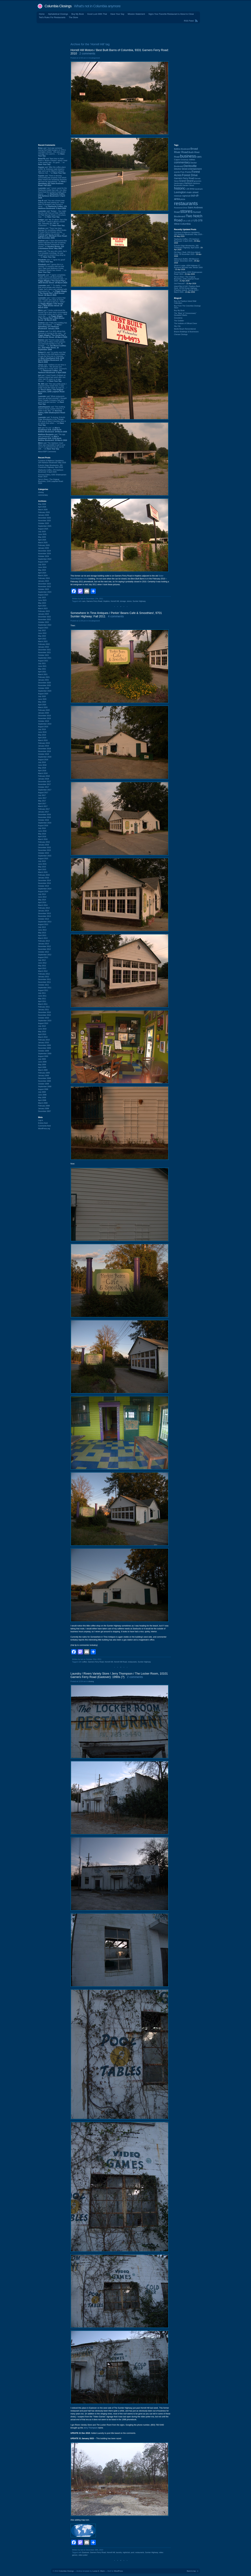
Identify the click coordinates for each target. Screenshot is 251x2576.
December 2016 (44, 814)
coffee (84, 1662)
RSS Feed (189, 21)
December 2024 (44, 551)
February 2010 (44, 1040)
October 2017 (43, 787)
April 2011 (42, 1001)
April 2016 (42, 836)
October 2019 (43, 721)
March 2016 (43, 839)
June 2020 (42, 699)
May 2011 (42, 999)
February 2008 (44, 1106)
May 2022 (42, 636)
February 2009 (44, 1073)
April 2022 (42, 639)
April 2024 (42, 573)
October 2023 (43, 589)
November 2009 (44, 1048)
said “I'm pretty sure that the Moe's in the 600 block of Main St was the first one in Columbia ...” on (52, 357)
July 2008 (42, 1092)
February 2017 (44, 809)
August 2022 (43, 628)
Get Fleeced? (179, 283)
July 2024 (42, 564)
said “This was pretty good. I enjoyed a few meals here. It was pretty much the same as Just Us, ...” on (52, 388)
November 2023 (44, 586)
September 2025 (44, 526)
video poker (83, 2555)
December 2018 (44, 749)
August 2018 (43, 760)
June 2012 (42, 963)
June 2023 (42, 600)
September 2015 (44, 856)
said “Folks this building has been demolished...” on (52, 326)
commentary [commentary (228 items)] (182, 162)
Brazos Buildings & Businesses (186, 332)
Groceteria (178, 318)
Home (42, 14)
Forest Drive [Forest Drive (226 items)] (190, 175)
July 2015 (42, 861)
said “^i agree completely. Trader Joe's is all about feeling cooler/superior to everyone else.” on (52, 279)
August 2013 (43, 924)
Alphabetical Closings (58, 14)
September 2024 (44, 559)
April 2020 (42, 705)
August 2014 (43, 891)
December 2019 (44, 716)
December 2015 (44, 847)
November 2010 (44, 1015)
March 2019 (43, 740)
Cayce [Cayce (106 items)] (177, 160)
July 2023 (42, 597)
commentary (43, 495)
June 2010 (42, 1029)
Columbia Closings (58, 6)
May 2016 (42, 834)
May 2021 (42, 669)
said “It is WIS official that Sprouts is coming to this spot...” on (52, 334)
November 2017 (44, 784)
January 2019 (43, 746)
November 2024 (44, 553)
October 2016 (43, 820)
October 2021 (43, 655)
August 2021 (43, 661)
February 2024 (44, 578)
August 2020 (43, 694)
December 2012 (44, 946)
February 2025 (44, 545)
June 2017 (42, 798)
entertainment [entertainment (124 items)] (195, 169)
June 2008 (42, 1095)
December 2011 (44, 979)
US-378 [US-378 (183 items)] (198, 220)
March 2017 (43, 806)
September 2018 (44, 757)
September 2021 (44, 658)
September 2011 (44, 988)
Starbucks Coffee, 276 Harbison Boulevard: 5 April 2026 (50, 471)
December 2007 (44, 1111)
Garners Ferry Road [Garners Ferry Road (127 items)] (184, 178)
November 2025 (44, 521)
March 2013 (43, 938)
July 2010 (42, 1026)
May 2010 (42, 1032)
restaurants (132, 1662)
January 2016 (43, 845)
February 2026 (44, 512)
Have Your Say (117, 14)
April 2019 (42, 738)
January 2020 (43, 713)
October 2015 (43, 853)
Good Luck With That (97, 14)
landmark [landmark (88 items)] (199, 189)
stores (129, 601)
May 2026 (42, 504)
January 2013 (43, 944)
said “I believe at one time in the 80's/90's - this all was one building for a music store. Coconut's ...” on (52, 368)
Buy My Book (77, 14)
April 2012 (42, 968)
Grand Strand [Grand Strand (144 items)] (186, 181)
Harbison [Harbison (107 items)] (188, 183)
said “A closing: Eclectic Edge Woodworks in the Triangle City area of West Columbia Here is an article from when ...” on (52, 421)
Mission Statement (136, 14)
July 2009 (42, 1059)
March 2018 (43, 773)
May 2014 (42, 900)
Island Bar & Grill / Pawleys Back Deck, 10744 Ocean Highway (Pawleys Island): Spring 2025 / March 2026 (187, 289)
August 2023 (43, 595)
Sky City (177, 326)
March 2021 (43, 674)
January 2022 (43, 647)
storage (123, 601)
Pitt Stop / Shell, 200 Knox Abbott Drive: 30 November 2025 (187, 253)
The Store (73, 17)
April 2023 (42, 606)
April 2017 (42, 803)
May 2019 (42, 735)
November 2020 (44, 685)
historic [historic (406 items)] (179, 188)
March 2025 (43, 542)
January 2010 (43, 1042)
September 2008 (44, 1086)
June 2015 (42, 864)
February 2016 (44, 842)
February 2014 (44, 908)
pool (132, 2552)
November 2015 (44, 850)
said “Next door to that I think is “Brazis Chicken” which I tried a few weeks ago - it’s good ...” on (52, 161)
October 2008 (43, 1084)
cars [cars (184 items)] (198, 156)
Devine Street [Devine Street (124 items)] (181, 169)
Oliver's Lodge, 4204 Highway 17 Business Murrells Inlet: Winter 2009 (188, 266)
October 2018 (43, 754)
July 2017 (42, 795)
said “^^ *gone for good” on (51, 261)
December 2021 (44, 650)
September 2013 (44, 922)
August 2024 (43, 562)
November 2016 (44, 817)
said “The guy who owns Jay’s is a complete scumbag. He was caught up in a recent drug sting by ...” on (52, 254)
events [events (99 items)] (177, 172)
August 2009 (43, 1056)
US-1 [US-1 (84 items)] (185, 221)
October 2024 (43, 556)
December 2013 (44, 913)
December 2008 (44, 1078)
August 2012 (43, 957)
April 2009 (42, 1067)
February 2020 (44, 710)
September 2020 (44, 691)
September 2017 (44, 790)
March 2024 (43, 575)
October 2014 (43, 886)
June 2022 (42, 633)
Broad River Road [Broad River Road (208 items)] (186, 150)
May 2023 (42, 603)
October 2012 (43, 952)
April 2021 (42, 672)
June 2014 (42, 897)
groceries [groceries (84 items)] (197, 181)
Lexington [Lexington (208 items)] (180, 192)
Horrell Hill (115, 601)
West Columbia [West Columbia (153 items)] (182, 223)
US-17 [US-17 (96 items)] (190, 221)
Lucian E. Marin (98, 2571)
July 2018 (42, 762)
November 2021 (44, 652)
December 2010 (44, 1012)
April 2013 (42, 935)
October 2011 (43, 985)
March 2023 (43, 608)
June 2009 (42, 1062)
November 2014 (44, 883)
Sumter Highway (139, 601)
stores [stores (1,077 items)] (186, 211)
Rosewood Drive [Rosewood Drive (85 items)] (180, 208)
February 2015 (44, 875)
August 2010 (43, 1023)
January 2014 (43, 911)
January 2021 (43, 680)
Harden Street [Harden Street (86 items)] (188, 185)
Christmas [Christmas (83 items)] (184, 160)
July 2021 (42, 663)
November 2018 (44, 751)
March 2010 (43, 1037)
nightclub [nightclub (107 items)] (186, 196)
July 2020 (42, 696)
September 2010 (44, 1021)
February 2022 (44, 644)
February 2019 (44, 743)
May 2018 (42, 768)
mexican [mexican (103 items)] (178, 196)
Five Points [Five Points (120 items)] (185, 172)
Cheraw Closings (181, 334)
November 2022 (44, 619)
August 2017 (43, 792)
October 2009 (43, 1051)
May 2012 (42, 966)
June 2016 (42, 831)
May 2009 (42, 1064)
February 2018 (44, 776)
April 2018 (42, 771)
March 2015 (43, 872)
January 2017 (43, 812)
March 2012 (43, 971)
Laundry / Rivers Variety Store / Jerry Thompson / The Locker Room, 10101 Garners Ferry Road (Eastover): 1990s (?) (119, 1675)
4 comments (116, 616)
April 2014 (42, 902)
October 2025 (43, 523)
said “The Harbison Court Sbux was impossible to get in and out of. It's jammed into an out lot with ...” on (51, 446)
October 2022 (43, 622)
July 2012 (42, 960)
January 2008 (43, 1108)
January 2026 (43, 515)
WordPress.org (44, 1128)
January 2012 (43, 977)
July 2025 (42, 531)
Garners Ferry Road (94, 601)
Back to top (191, 2571)
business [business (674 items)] (188, 156)
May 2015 (42, 867)
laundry (119, 2552)
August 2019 (43, 727)
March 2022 (43, 641)
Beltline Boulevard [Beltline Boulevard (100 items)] (182, 149)
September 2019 (44, 724)
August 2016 (43, 825)
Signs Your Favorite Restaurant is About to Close (171, 14)
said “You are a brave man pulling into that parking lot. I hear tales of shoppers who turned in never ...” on (52, 204)
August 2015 (43, 858)
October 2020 (43, 688)
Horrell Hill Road (120, 1662)
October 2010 (43, 1018)
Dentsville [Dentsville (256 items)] (190, 166)
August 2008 (43, 1089)
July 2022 (42, 630)
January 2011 (43, 1010)
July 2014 (42, 894)
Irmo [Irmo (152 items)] (192, 188)
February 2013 (44, 941)
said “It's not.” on (52, 430)
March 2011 (43, 1004)
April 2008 (42, 1100)
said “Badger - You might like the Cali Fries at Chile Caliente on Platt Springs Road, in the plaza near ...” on (52, 214)
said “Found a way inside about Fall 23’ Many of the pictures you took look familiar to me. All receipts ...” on (52, 345)
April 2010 (42, 1034)
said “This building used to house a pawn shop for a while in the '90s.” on (52, 410)
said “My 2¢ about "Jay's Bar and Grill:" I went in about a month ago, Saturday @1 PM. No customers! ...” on (52, 222)
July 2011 (42, 993)
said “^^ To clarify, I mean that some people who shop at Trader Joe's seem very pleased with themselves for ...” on (52, 290)
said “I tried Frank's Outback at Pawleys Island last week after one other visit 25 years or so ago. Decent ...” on (52, 378)
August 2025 (43, 529)
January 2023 (43, 614)
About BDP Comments (47, 451)
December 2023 (44, 584)
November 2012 (44, 949)
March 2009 (43, 1070)
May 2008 (42, 1097)
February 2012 (44, 974)
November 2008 (44, 1081)
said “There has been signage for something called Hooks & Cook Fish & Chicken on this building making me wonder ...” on (52, 233)
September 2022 (44, 625)
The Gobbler (179, 321)
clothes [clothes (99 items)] (192, 160)
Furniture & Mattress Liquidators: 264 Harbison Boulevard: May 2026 (52, 461)
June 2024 (42, 567)
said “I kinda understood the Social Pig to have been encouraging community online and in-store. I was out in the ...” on (52, 315)
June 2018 (42, 765)
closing (41, 492)
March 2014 (43, 905)
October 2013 (43, 919)
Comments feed (44, 1126)
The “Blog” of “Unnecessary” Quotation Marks (185, 314)
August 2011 (43, 990)
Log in (40, 1120)
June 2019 (42, 732)
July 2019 (42, 729)
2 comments (87, 53)
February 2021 (44, 677)
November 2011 (44, 982)
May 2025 (42, 537)
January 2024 (43, 581)
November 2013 (44, 916)
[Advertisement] (125, 32)
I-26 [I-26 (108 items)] (187, 189)
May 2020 (42, 702)
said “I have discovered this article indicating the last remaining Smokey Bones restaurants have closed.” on (52, 244)
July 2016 (42, 828)
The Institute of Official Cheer (185, 323)
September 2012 (44, 955)
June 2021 (42, 666)
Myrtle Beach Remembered (185, 329)
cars (83, 601)
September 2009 (44, 1053)
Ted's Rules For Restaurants (52, 17)
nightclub (126, 2552)
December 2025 (44, 518)
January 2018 (43, 779)
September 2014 (44, 889)
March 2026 (43, 510)
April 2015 (42, 869)
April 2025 (42, 540)
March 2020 (43, 707)
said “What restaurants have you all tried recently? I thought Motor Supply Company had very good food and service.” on (52, 400)
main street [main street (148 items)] (192, 192)
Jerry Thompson (90, 2428)
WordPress (118, 2571)
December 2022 (44, 617)
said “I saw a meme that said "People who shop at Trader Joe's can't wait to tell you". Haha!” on (52, 303)
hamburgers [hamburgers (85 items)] (179, 183)
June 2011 (42, 996)
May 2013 (42, 933)
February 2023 (44, 611)
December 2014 (44, 880)
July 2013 (42, 927)
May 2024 (42, 570)
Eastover (85, 2552)
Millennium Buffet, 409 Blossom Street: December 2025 (186, 260)
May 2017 (42, 801)
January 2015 (43, 878)
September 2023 (44, 592)
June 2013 (42, 930)
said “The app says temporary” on (52, 437)
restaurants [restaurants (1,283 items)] (186, 203)
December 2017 (44, 781)
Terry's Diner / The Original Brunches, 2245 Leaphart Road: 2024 (50, 481)
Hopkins (106, 601)
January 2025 (43, 548)
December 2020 (44, 683)
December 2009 (44, 1045)
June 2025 (42, 534)
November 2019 (44, 718)
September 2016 (44, 823)
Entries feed (43, 1123)
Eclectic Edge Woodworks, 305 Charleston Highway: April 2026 (50, 466)
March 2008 (43, 1103)
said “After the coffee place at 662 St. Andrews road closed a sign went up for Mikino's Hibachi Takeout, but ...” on (52, 170)
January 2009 (43, 1075)
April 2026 (42, 507)
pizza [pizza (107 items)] (182, 199)
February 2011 (44, 1007)
